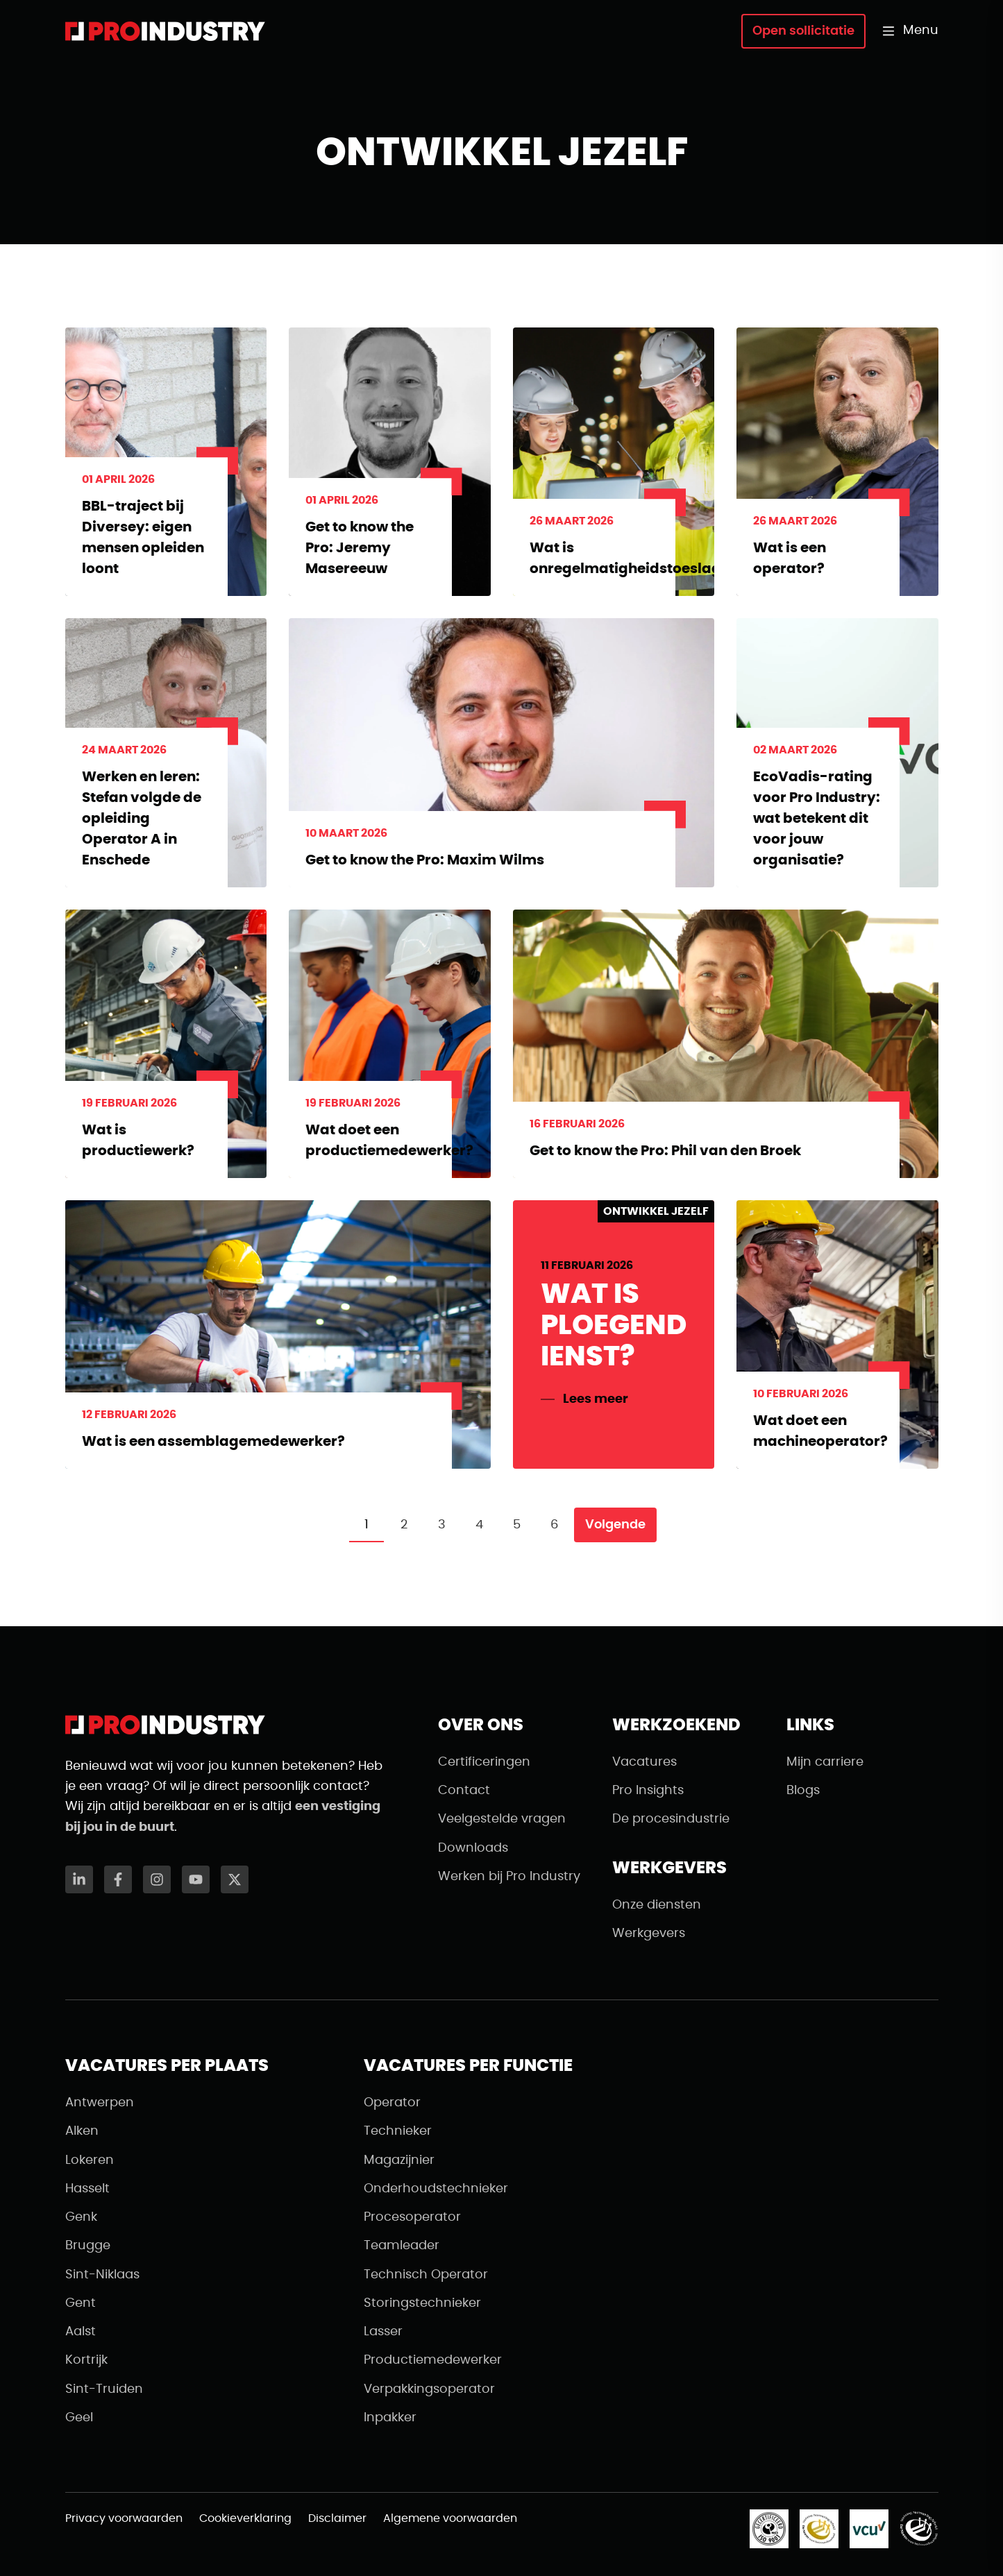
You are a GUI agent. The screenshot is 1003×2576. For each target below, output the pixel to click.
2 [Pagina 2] (404, 1525)
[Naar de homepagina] (165, 31)
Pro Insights (648, 1790)
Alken (82, 2131)
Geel (79, 2418)
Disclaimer (337, 2518)
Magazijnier (399, 2160)
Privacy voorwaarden (124, 2518)
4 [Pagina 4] (479, 1525)
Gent (80, 2303)
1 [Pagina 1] (366, 1525)
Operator (392, 2103)
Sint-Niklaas (102, 2275)
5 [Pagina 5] (517, 1525)
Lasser (383, 2332)
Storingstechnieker (422, 2303)
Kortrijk (86, 2360)
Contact (464, 1790)
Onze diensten (656, 1905)
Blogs (803, 1790)
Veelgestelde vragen (502, 1819)
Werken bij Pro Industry (509, 1876)
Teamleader (401, 2246)
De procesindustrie (671, 1819)
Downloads (473, 1848)
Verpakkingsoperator (429, 2389)
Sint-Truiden (104, 2389)
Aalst (80, 2332)
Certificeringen (484, 1762)
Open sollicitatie (803, 31)
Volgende (615, 1525)
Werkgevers (648, 1933)
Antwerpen (99, 2103)
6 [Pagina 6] (554, 1525)
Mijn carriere (824, 1762)
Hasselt (87, 2189)
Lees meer (595, 1399)
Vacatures (644, 1762)
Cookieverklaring (245, 2518)
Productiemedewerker (433, 2360)
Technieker (398, 2131)
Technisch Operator (426, 2275)
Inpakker (390, 2418)
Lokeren (89, 2160)
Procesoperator (412, 2217)
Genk (81, 2217)
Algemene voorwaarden (450, 2518)
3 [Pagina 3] (442, 1525)
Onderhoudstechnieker (436, 2189)
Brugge (87, 2246)
